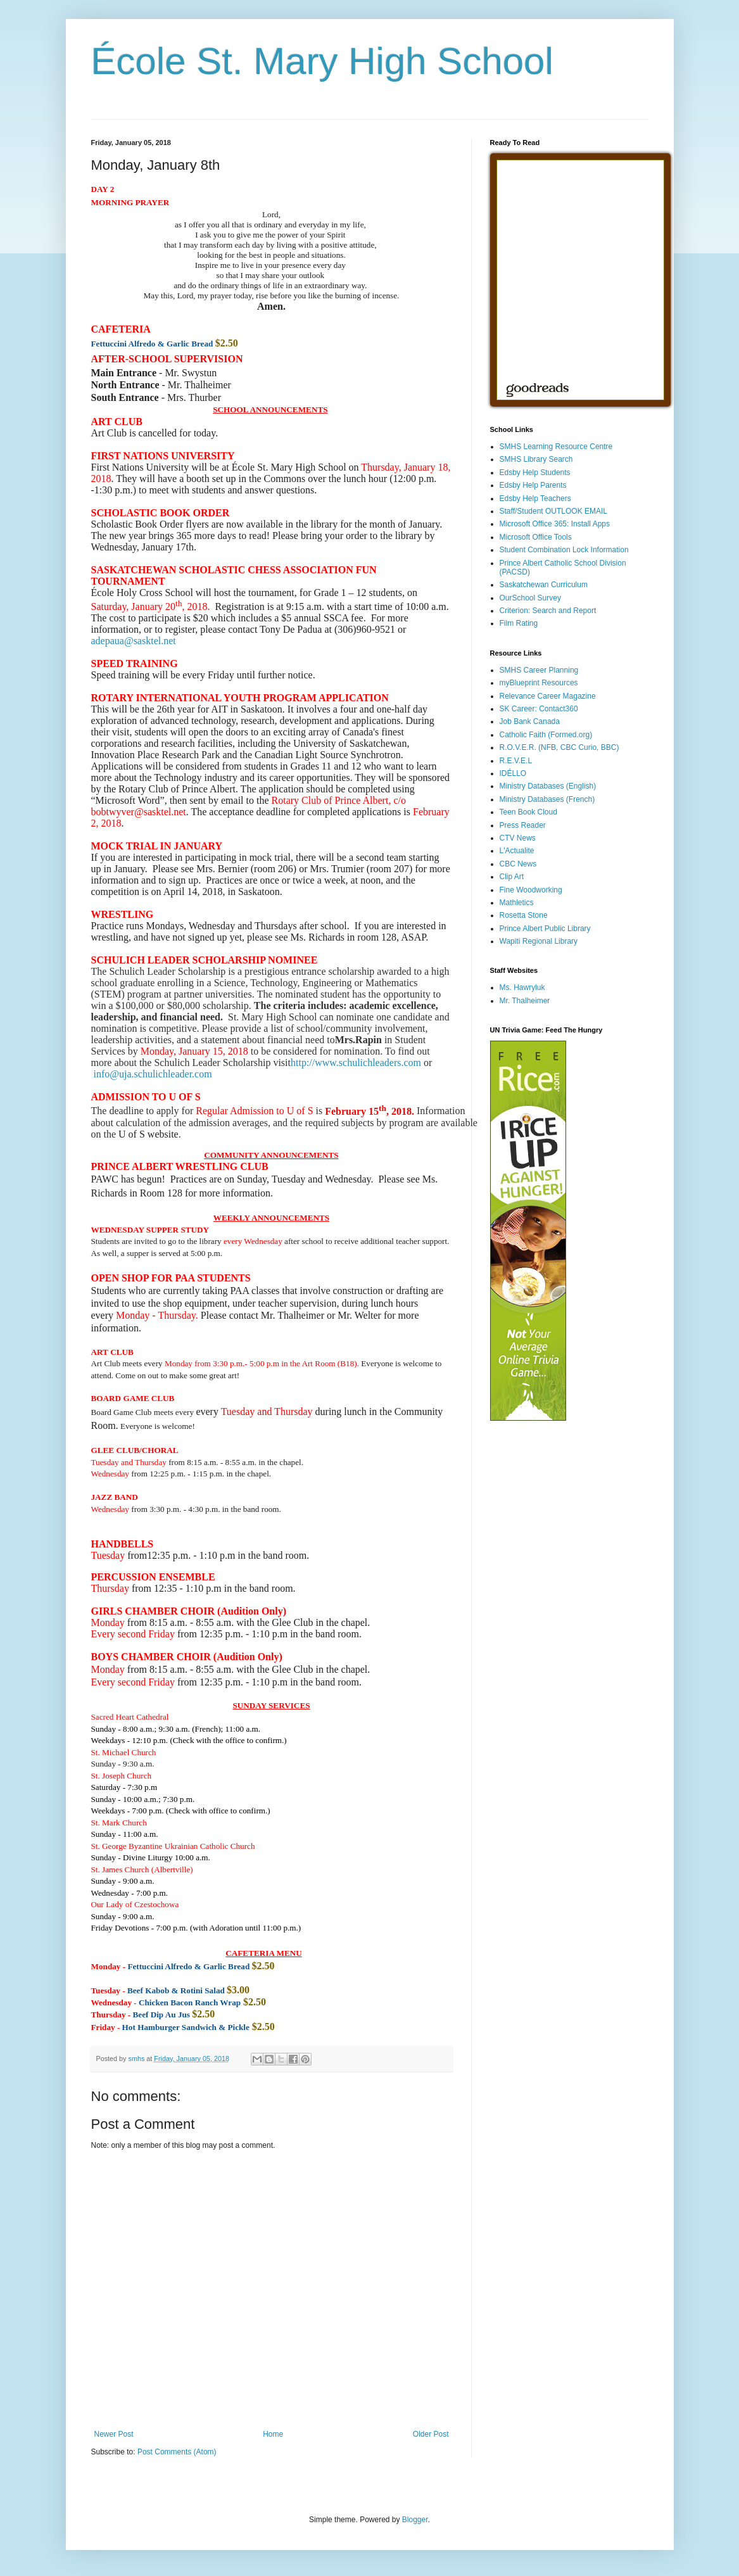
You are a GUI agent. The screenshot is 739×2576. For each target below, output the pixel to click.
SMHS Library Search (536, 459)
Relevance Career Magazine (548, 696)
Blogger (415, 2519)
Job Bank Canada (530, 721)
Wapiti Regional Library (539, 941)
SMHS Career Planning (539, 670)
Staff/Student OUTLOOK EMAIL (554, 511)
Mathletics (517, 902)
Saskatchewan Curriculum (544, 584)
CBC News (518, 864)
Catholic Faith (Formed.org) (546, 734)
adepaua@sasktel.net (133, 640)
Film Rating (519, 623)
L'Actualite (517, 850)
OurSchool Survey (530, 597)
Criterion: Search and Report (548, 610)
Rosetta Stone (524, 915)
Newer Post (114, 2434)
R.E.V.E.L (516, 760)
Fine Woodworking (531, 889)
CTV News (518, 838)
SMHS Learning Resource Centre (556, 446)
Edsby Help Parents (533, 485)
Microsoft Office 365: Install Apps (555, 523)
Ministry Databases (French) (547, 799)
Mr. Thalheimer (525, 1000)
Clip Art (512, 876)
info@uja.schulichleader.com (153, 1074)
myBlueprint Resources (539, 682)
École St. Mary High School (322, 61)
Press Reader (523, 825)
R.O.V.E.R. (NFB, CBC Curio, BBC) (559, 747)
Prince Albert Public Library (545, 928)
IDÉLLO (513, 773)
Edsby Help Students (535, 472)
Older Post (431, 2434)
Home (273, 2434)
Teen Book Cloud (528, 812)
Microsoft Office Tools (536, 537)
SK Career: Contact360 (539, 708)
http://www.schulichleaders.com (356, 1062)
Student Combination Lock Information (564, 549)
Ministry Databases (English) (548, 786)
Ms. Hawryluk (522, 987)
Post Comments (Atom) (177, 2451)
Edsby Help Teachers (535, 498)
